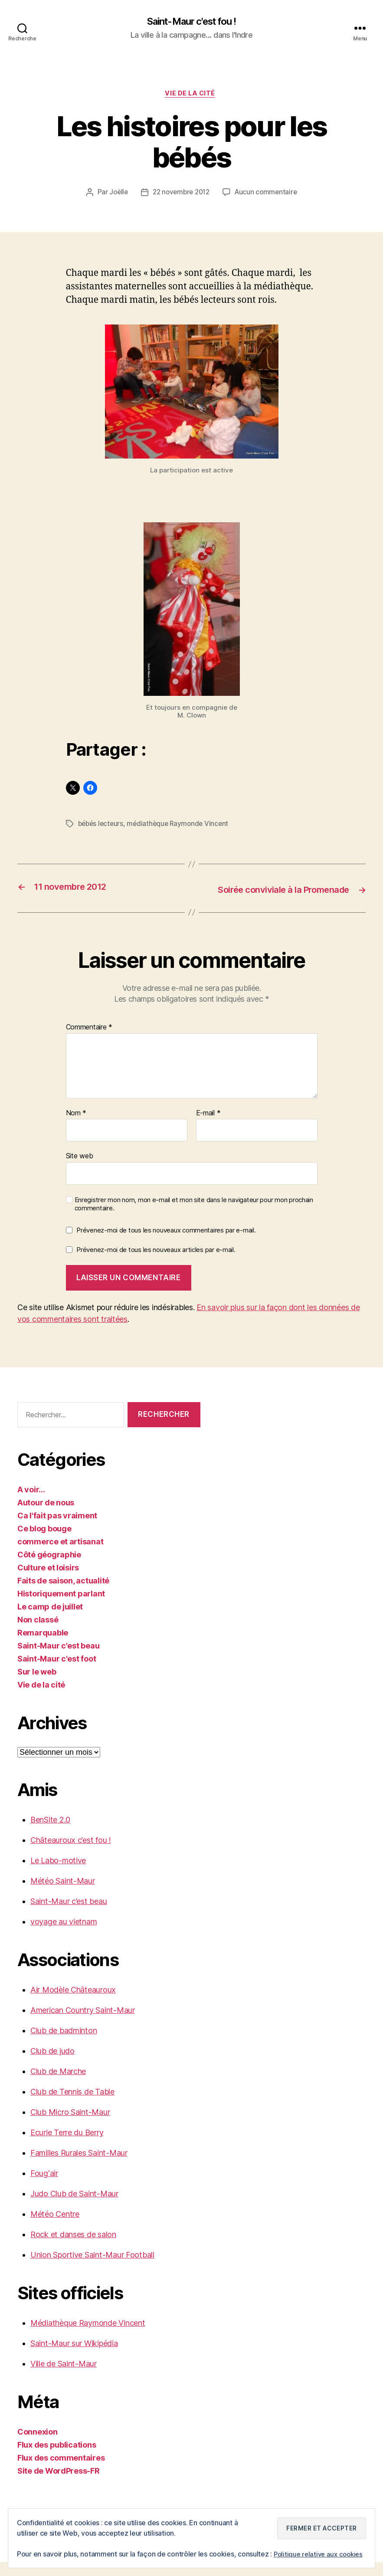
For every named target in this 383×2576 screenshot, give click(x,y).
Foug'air (44, 2187)
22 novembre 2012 (180, 194)
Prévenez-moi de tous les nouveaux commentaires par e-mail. (165, 1243)
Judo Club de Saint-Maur (74, 2207)
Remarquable (42, 1646)
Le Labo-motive (58, 1874)
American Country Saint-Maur (82, 2024)
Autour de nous (45, 1516)
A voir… (31, 1503)
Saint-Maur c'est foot (56, 1672)
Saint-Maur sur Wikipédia (74, 2357)
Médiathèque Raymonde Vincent (87, 2336)
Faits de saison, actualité (63, 1594)
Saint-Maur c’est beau (68, 1915)
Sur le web (36, 1685)
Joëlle (115, 194)
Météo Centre (54, 2227)
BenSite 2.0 (50, 1833)
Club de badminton (63, 2044)
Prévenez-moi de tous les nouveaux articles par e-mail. (155, 1263)
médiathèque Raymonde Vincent (181, 825)
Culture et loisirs (48, 1581)
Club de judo (52, 2064)
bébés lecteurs (102, 825)
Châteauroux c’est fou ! (70, 1853)
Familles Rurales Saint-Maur (79, 2166)
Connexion (37, 2445)
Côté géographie (49, 1568)
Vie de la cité (191, 95)
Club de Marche (58, 2085)
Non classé (37, 1633)
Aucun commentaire (268, 194)
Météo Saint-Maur (62, 1894)
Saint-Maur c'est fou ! (191, 21)
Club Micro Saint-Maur (70, 2125)
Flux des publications (56, 2458)
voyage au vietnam (63, 1935)
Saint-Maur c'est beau (58, 1659)
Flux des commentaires (61, 2471)
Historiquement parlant (61, 1607)
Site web (79, 1169)
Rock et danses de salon (73, 2248)
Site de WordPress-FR (58, 2484)
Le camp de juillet (50, 1620)
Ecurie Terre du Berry (66, 2146)
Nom (76, 1127)
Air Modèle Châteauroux (73, 2003)
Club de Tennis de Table (72, 2105)
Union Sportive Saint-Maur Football (92, 2268)
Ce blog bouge (44, 1542)
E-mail (208, 1127)
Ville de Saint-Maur (63, 2377)
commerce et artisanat (60, 1555)
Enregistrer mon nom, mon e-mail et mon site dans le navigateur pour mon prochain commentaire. (194, 1218)
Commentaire (89, 1041)
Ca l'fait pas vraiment (57, 1529)
